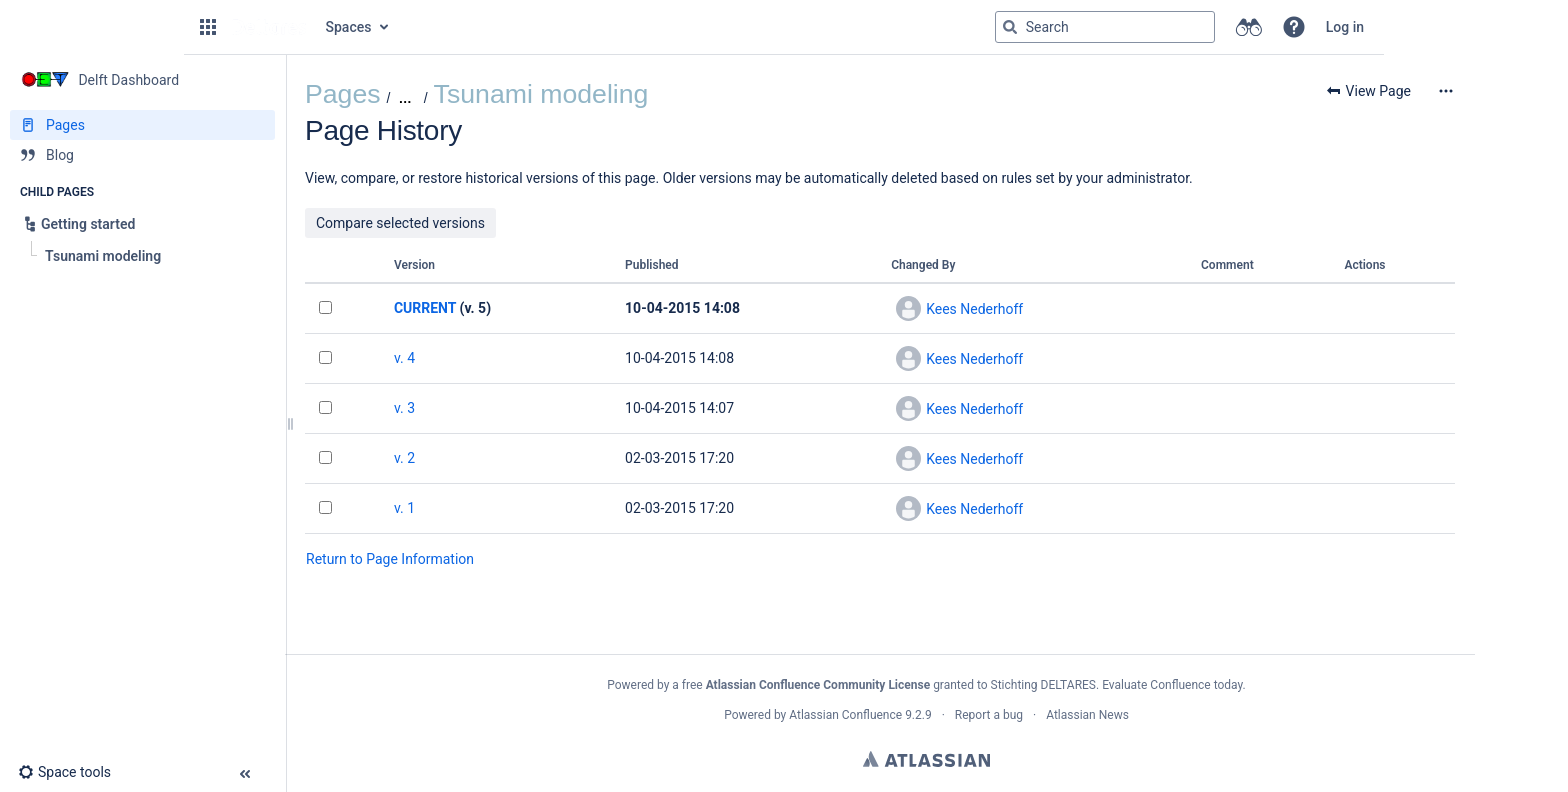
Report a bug (989, 715)
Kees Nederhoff (974, 309)
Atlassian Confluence (845, 715)
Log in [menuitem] (1345, 27)
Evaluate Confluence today (1172, 685)
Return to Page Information (390, 559)
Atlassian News (1087, 715)
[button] (208, 27)
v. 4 (404, 358)
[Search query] (1105, 27)
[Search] (1010, 27)
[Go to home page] (269, 27)
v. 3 (404, 408)
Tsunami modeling (541, 94)
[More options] (1446, 91)
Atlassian (926, 759)
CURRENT (425, 308)
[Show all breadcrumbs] (404, 98)
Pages (343, 94)
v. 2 (404, 458)
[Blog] (142, 155)
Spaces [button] (349, 27)
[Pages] (142, 125)
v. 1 (404, 508)
